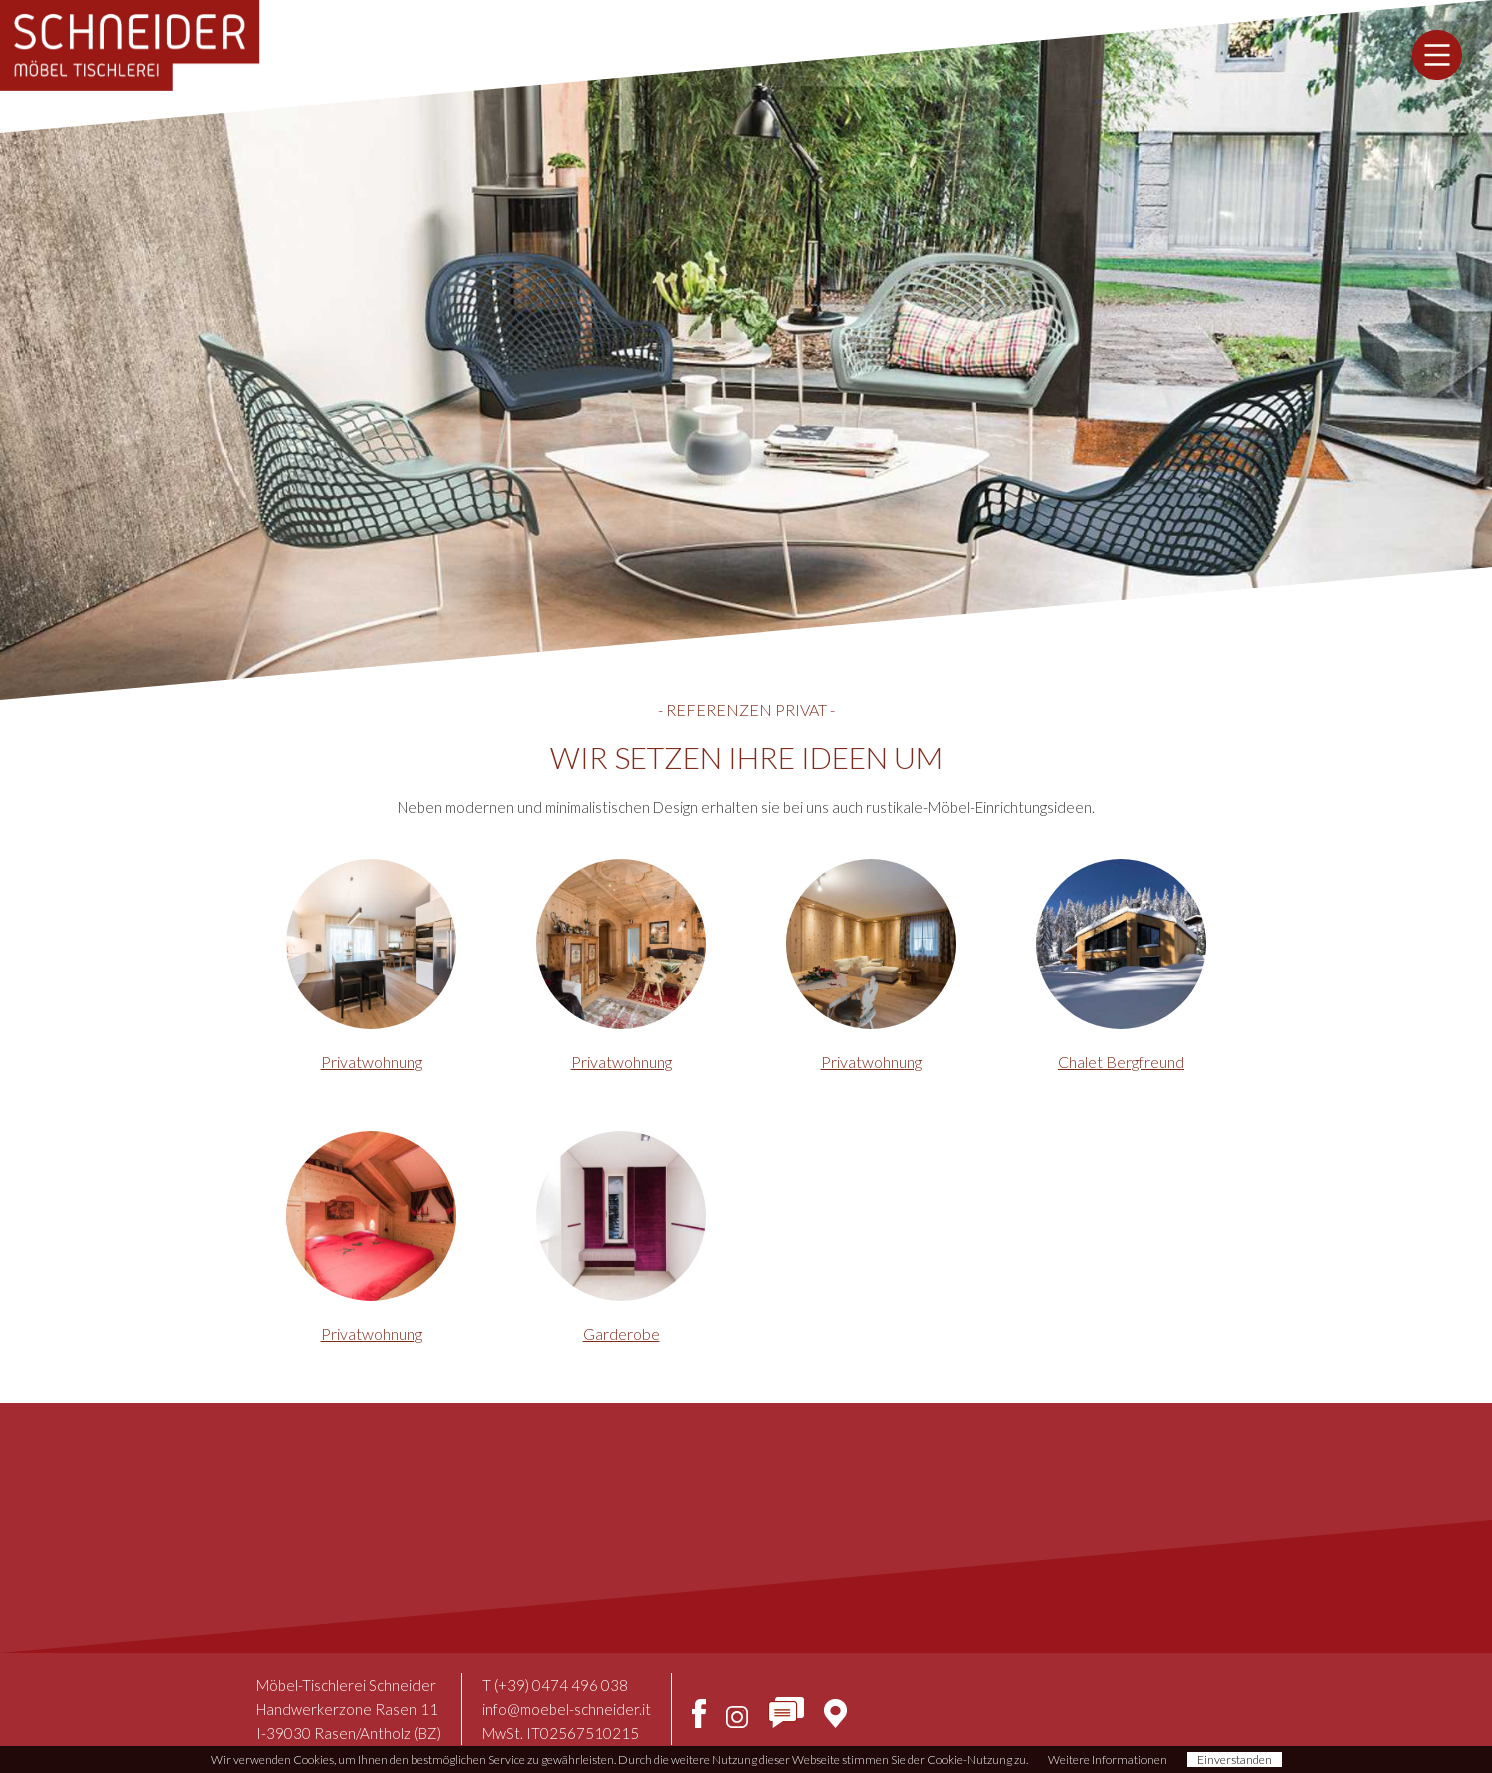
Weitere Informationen (1107, 1759)
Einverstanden (1234, 1759)
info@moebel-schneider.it (566, 1709)
